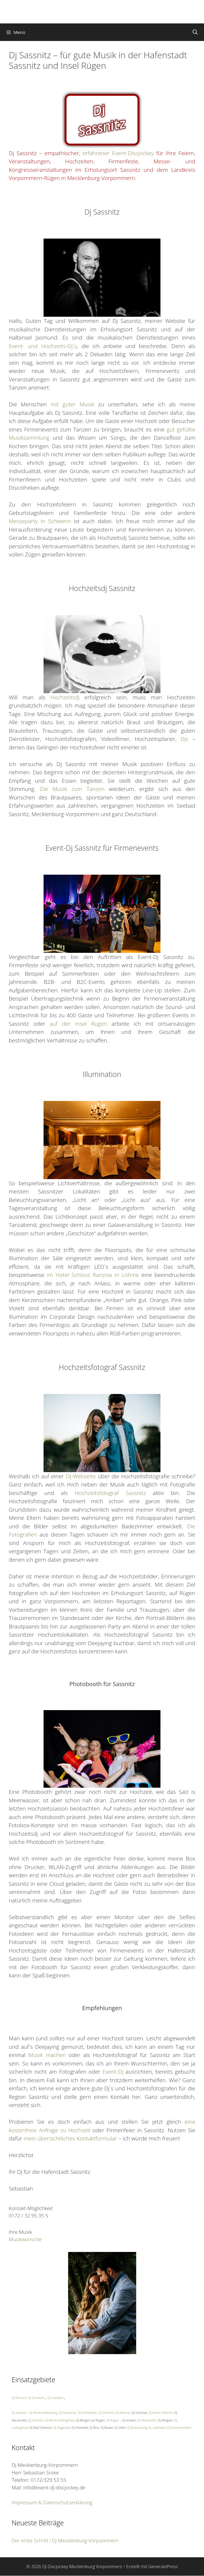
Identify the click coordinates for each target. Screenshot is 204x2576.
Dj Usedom (55, 2398)
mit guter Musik (72, 404)
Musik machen (47, 2055)
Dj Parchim (36, 2420)
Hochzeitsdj (65, 697)
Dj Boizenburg (137, 2428)
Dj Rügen (112, 2420)
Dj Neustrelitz (147, 2420)
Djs (185, 739)
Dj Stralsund (66, 2413)
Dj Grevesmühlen (179, 2428)
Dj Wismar (123, 2413)
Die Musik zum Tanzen (72, 789)
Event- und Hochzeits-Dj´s (43, 346)
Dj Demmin (106, 2413)
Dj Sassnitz (19, 2413)
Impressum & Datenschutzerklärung (52, 2502)
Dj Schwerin (36, 2398)
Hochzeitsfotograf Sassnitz (110, 1493)
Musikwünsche (25, 2239)
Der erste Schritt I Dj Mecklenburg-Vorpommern (65, 2540)
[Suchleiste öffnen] (195, 32)
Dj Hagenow (61, 2428)
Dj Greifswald (87, 2413)
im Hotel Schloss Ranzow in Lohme (93, 1275)
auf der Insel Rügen (78, 1023)
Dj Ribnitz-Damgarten (60, 2420)
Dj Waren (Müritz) (160, 2413)
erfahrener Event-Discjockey (118, 153)
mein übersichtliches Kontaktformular (70, 2138)
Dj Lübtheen (157, 2428)
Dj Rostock (19, 2398)
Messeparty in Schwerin (40, 521)
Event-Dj (113, 2071)
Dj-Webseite (81, 1476)
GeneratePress (163, 2566)
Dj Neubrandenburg (43, 2413)
